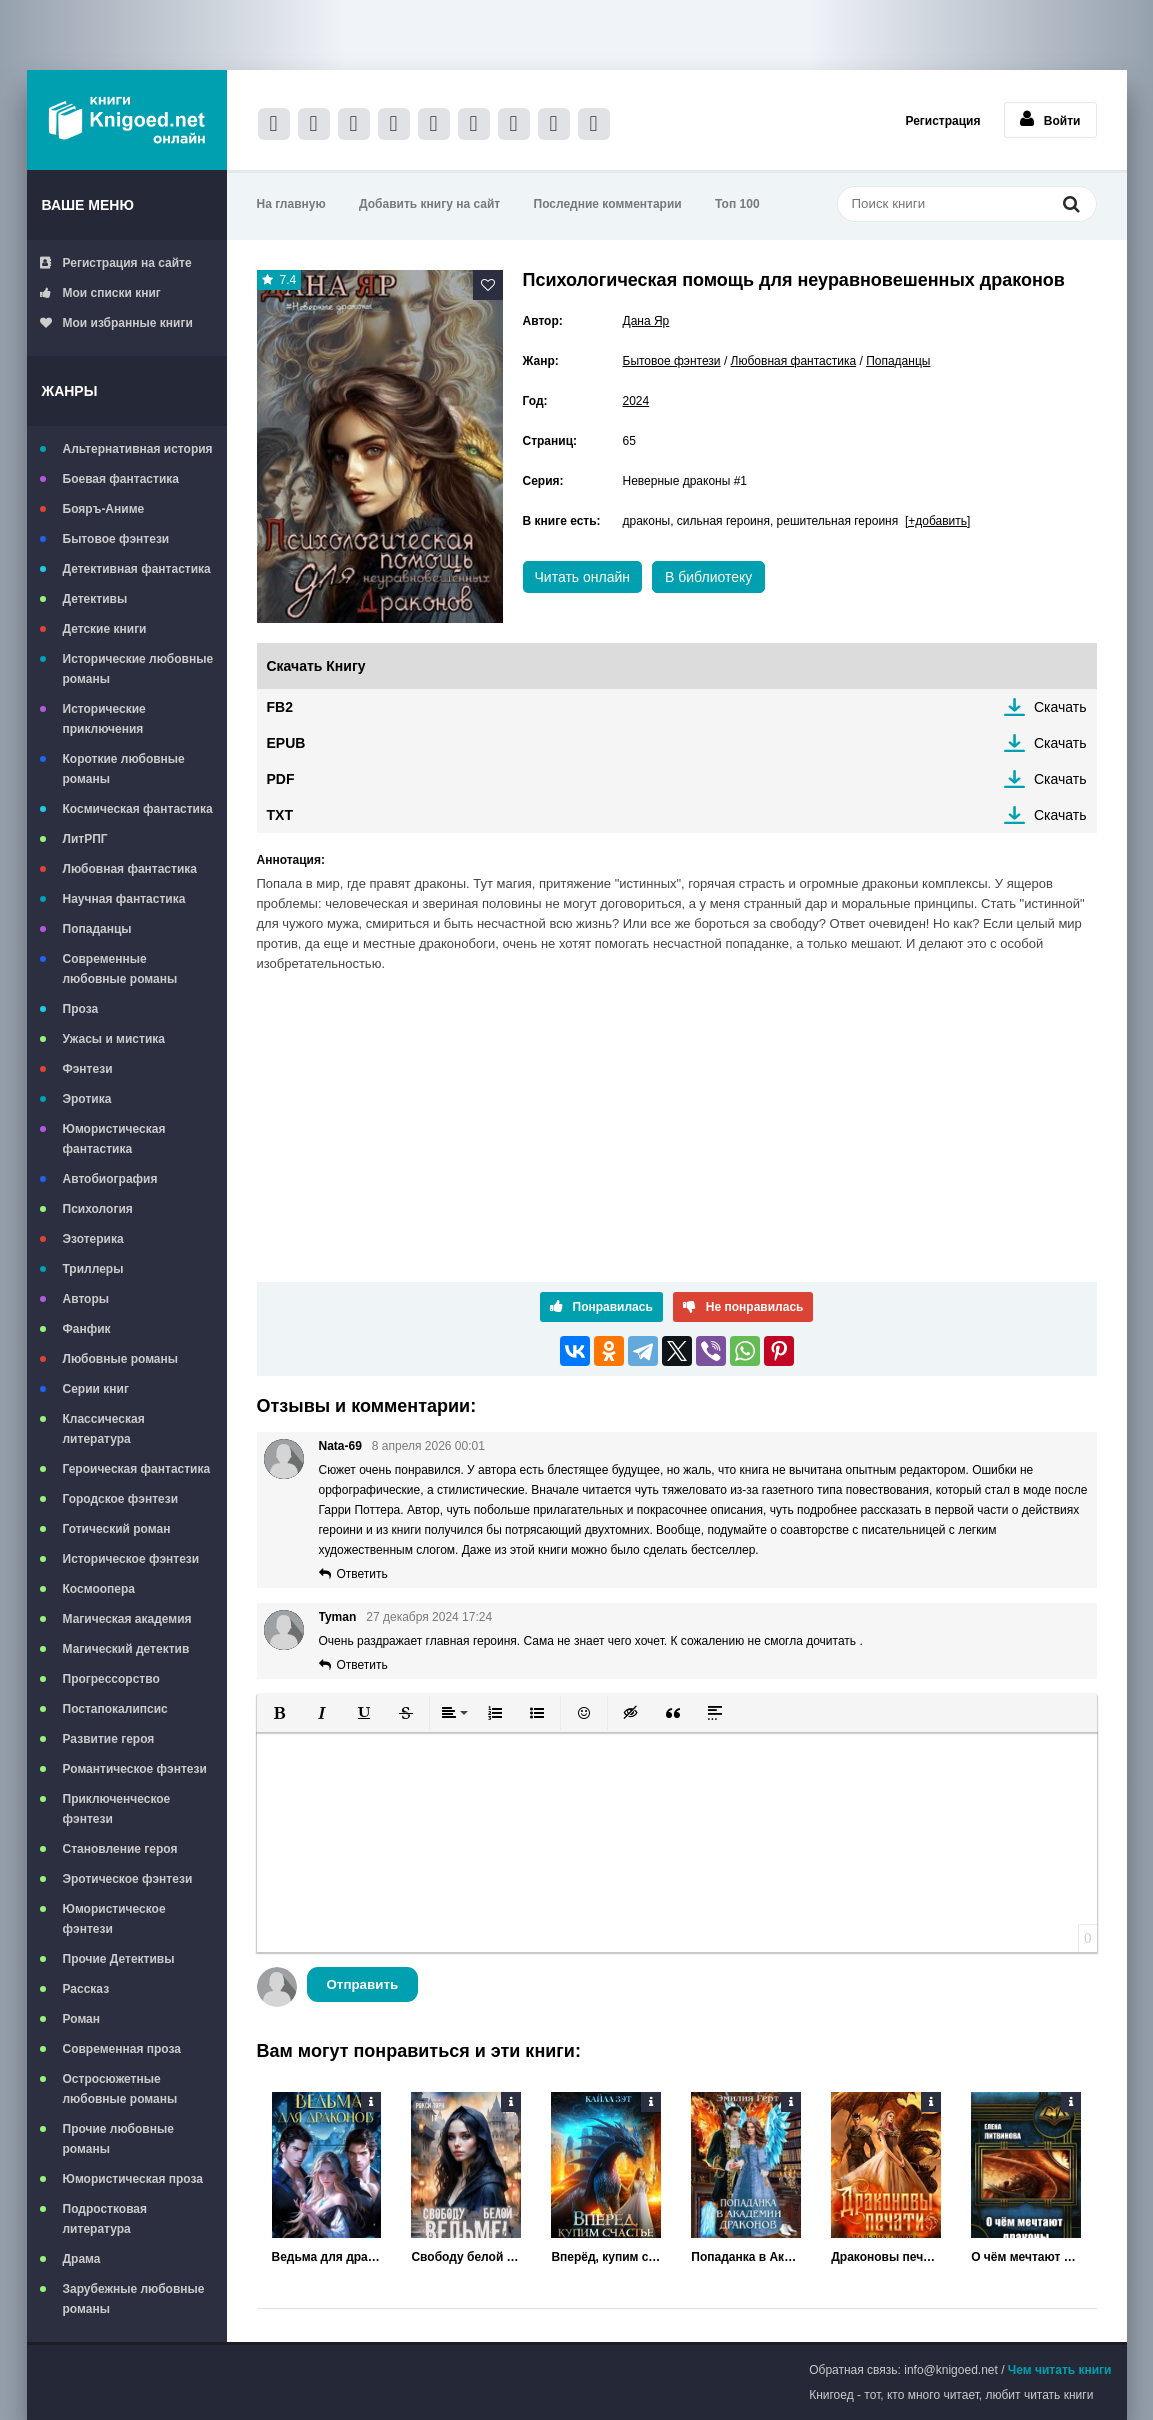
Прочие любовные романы (118, 2139)
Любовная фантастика (130, 869)
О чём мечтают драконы (1026, 2257)
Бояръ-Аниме (104, 509)
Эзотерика (93, 1239)
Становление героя (120, 1849)
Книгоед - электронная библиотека (127, 120)
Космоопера (99, 1589)
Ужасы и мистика (114, 1039)
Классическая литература (104, 1429)
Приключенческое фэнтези (117, 1809)
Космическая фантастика (138, 809)
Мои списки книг (100, 293)
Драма (82, 2259)
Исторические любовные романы (138, 669)
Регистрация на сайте (116, 263)
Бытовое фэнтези (116, 539)
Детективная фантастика (137, 569)
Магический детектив (126, 1649)
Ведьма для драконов (327, 2257)
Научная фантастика (124, 899)
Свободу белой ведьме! (466, 2257)
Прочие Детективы (119, 1959)
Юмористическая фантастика (114, 1139)
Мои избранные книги (116, 323)
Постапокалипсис (115, 1709)
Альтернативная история (138, 449)
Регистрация (942, 121)
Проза (81, 1009)
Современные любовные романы (120, 969)
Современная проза (122, 2049)
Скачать (1060, 707)
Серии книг (96, 1389)
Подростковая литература (105, 2219)
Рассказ (86, 1989)
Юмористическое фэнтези (114, 1919)
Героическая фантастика (137, 1469)
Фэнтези (88, 1069)
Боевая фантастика (121, 479)
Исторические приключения (104, 719)
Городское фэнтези (121, 1499)
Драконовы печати (886, 2257)
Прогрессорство (111, 1679)
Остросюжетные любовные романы (120, 2089)
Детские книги (105, 629)
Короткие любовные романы (124, 769)
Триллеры (93, 1269)
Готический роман (117, 1529)
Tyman (338, 1617)
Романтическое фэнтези (135, 1769)
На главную (291, 204)
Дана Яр (646, 321)
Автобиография (110, 1179)
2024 (636, 401)
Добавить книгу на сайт (429, 204)
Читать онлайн (583, 577)
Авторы (86, 1299)
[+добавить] (937, 521)
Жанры (70, 391)
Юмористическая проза (133, 2179)
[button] (280, 1713)
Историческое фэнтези (131, 1559)
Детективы (95, 599)
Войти (1050, 119)
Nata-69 (340, 1446)
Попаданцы (97, 929)
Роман (82, 2019)
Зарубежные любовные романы (134, 2299)
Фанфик (87, 1329)
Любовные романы (121, 1359)
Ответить (362, 1574)
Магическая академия (127, 1619)
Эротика (87, 1099)
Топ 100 (737, 204)
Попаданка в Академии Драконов (746, 2257)
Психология (98, 1209)
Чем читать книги (1060, 2370)
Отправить (363, 1984)
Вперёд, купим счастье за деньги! (606, 2257)
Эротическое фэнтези (128, 1879)
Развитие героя (109, 1739)
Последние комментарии (608, 204)
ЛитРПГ (85, 839)
